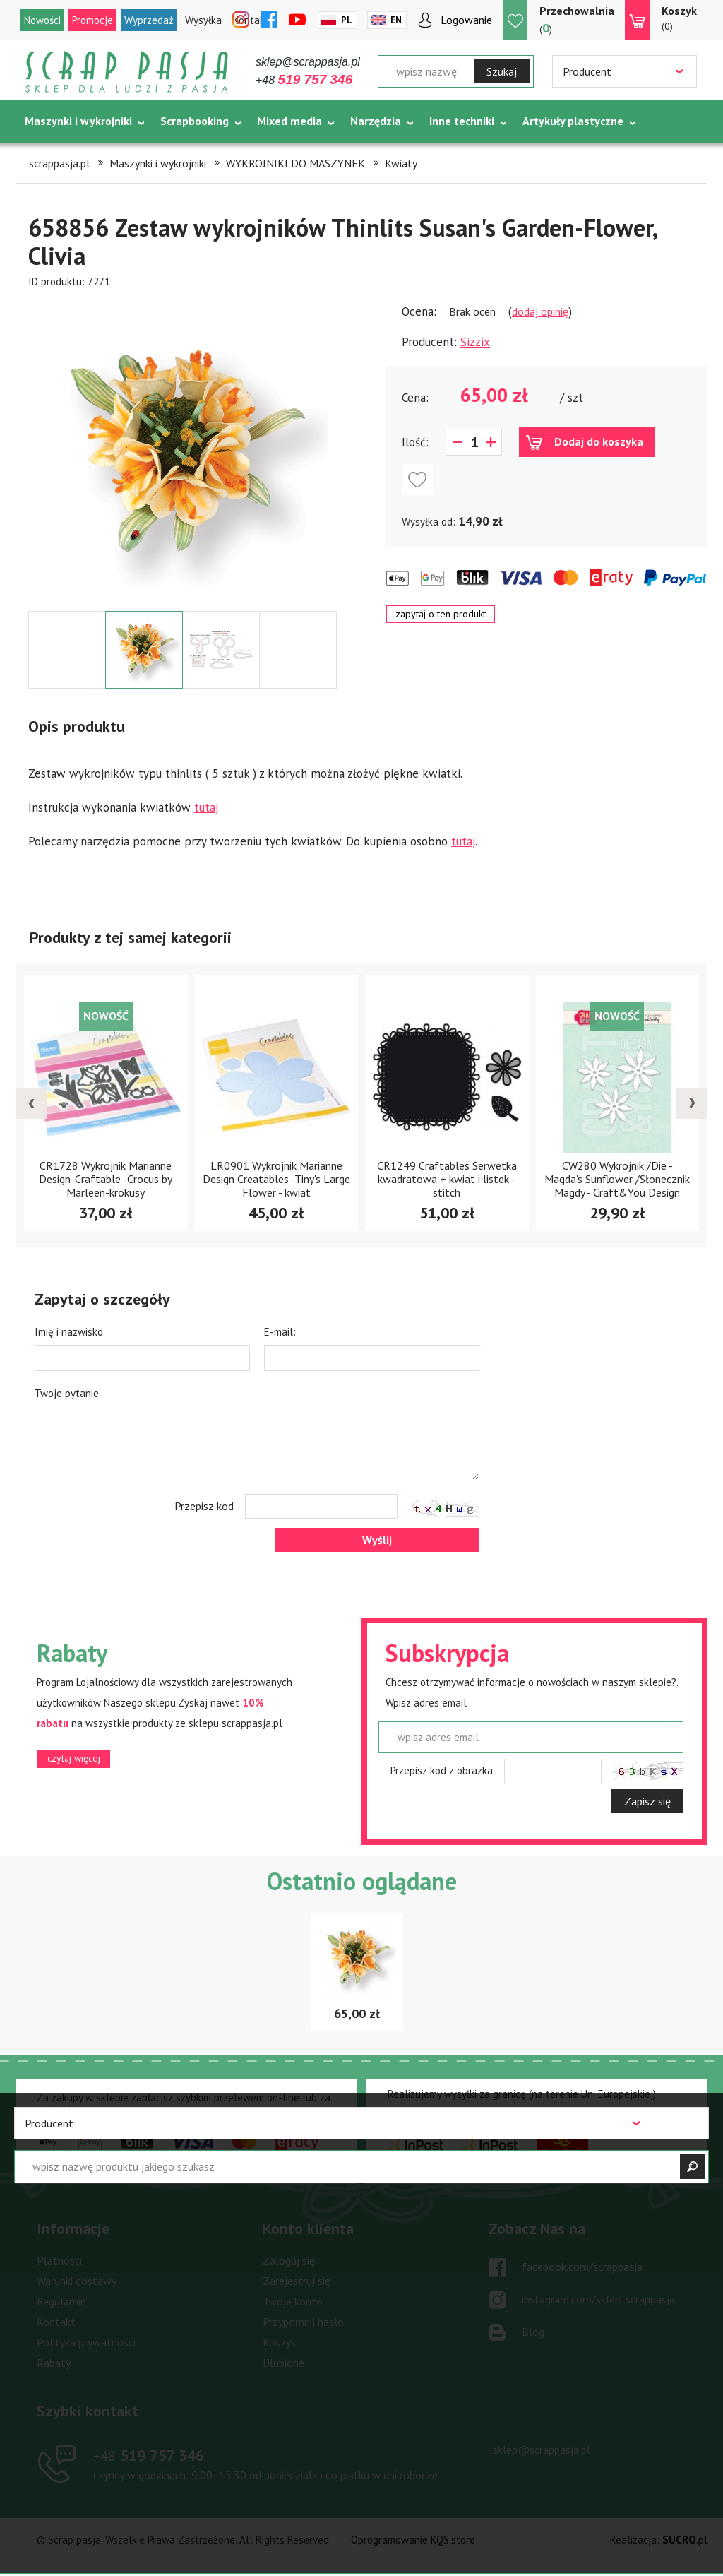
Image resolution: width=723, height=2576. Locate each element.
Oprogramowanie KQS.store (413, 2539)
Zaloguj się (289, 2260)
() (576, 19)
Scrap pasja (127, 72)
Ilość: (415, 442)
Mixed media (289, 121)
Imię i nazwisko (69, 1332)
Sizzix (475, 342)
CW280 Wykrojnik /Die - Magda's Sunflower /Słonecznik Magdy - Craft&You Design (617, 1178)
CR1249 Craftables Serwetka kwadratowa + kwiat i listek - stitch (447, 1178)
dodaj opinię (540, 311)
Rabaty (54, 2363)
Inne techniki (461, 121)
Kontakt (56, 2322)
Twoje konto (293, 2301)
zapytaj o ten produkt (440, 613)
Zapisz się (647, 1801)
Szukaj (501, 71)
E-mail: (280, 1332)
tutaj (206, 807)
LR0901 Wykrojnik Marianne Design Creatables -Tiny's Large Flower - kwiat (276, 1178)
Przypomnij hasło (303, 2322)
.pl (684, 2539)
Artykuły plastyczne (572, 121)
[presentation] (31, 1103)
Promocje (92, 20)
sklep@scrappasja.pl (308, 62)
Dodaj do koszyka (598, 441)
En (396, 20)
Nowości (42, 20)
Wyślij (377, 1540)
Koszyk (279, 2342)
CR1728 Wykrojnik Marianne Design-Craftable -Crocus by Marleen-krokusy (105, 1178)
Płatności (59, 2260)
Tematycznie (58, 156)
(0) (679, 17)
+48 (304, 80)
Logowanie (466, 20)
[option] (182, 450)
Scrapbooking (194, 121)
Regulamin (61, 2301)
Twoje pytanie (67, 1393)
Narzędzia (375, 121)
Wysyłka (203, 20)
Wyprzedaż (149, 20)
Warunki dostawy (76, 2281)
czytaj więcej (73, 1758)
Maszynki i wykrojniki (78, 121)
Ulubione (283, 2363)
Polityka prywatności (86, 2342)
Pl (346, 20)
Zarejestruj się (296, 2281)
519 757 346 (148, 2455)
